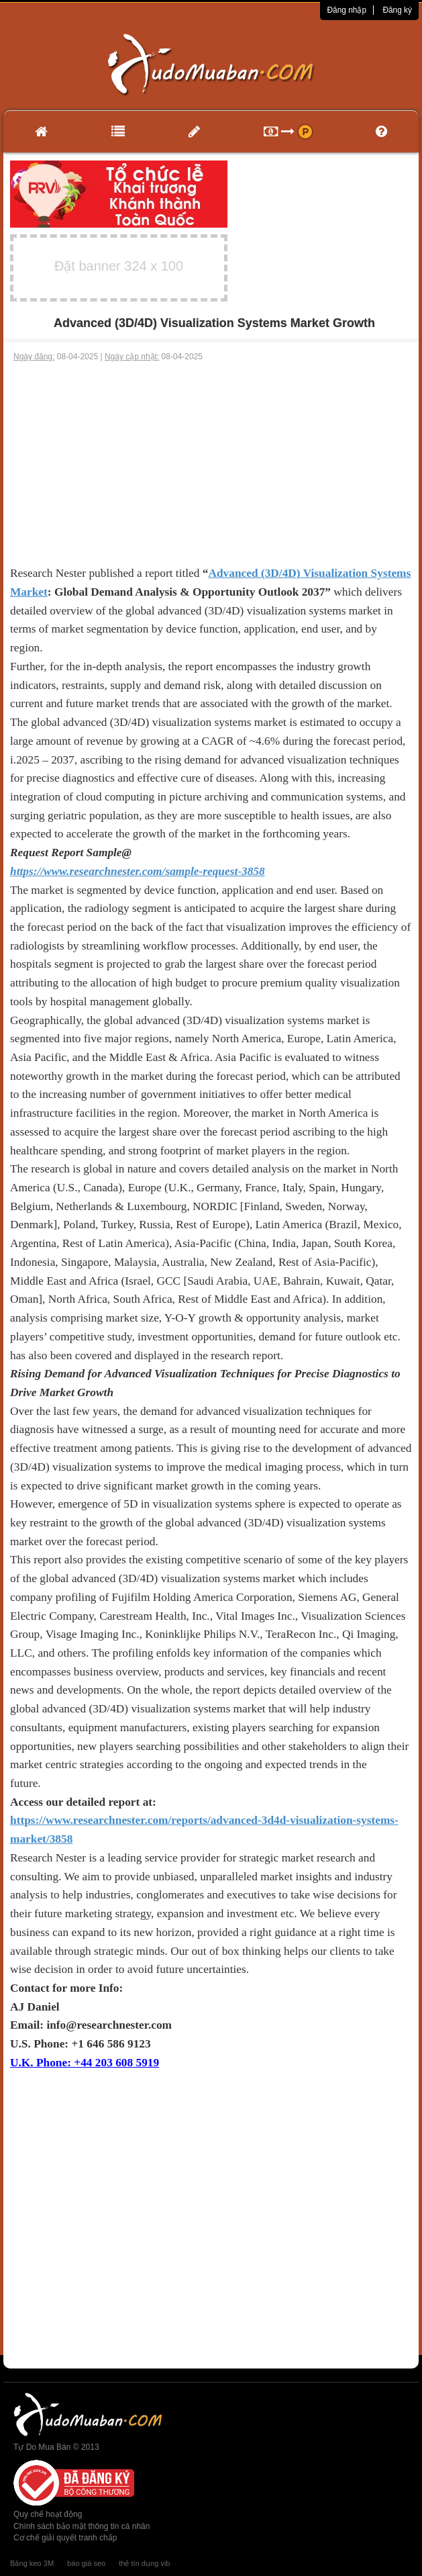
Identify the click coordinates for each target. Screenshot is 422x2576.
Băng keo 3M (32, 2563)
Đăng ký (397, 10)
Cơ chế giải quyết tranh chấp (65, 2537)
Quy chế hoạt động (47, 2514)
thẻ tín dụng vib (144, 2563)
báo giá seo (86, 2563)
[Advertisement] (211, 463)
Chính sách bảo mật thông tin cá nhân (81, 2526)
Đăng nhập (346, 10)
